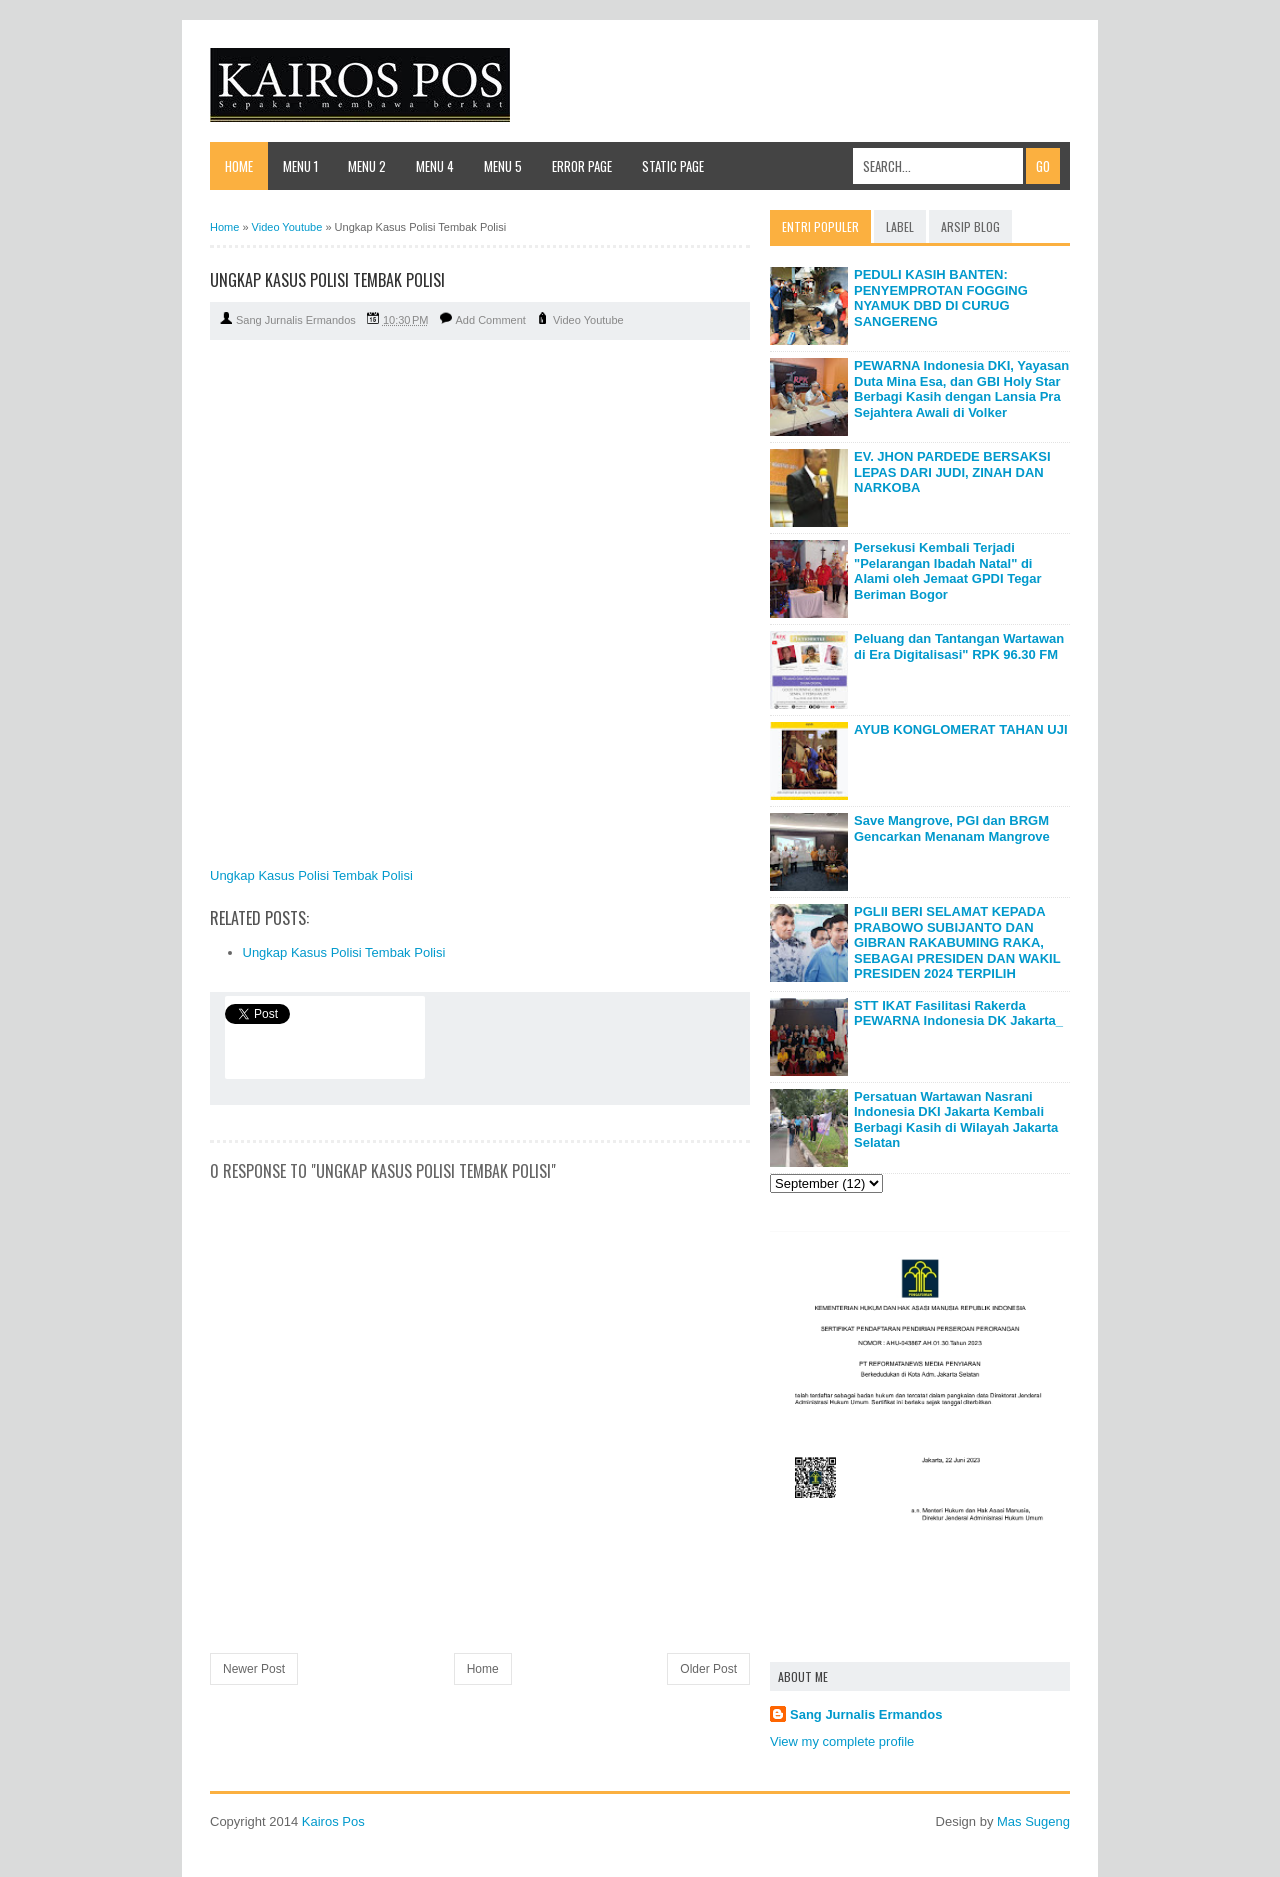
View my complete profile (842, 1741)
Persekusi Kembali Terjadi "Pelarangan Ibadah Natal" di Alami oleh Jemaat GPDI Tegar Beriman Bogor (948, 571)
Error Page (582, 166)
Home (239, 166)
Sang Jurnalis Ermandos (866, 1714)
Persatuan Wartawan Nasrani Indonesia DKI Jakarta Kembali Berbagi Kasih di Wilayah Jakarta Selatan (956, 1120)
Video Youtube (588, 320)
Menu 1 (300, 166)
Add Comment (491, 320)
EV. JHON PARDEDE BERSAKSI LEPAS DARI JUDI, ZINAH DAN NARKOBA (952, 472)
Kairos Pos (333, 1821)
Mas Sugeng (1033, 1821)
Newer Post (254, 1669)
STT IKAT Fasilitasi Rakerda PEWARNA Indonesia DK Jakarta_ (958, 1013)
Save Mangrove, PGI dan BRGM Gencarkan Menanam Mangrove (952, 828)
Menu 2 (367, 166)
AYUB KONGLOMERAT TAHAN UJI (961, 729)
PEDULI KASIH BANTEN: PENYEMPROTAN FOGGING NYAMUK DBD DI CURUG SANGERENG (941, 298)
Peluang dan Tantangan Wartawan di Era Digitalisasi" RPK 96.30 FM (959, 646)
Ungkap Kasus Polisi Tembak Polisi (311, 875)
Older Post (708, 1669)
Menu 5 (503, 166)
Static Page (673, 166)
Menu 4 (435, 166)
